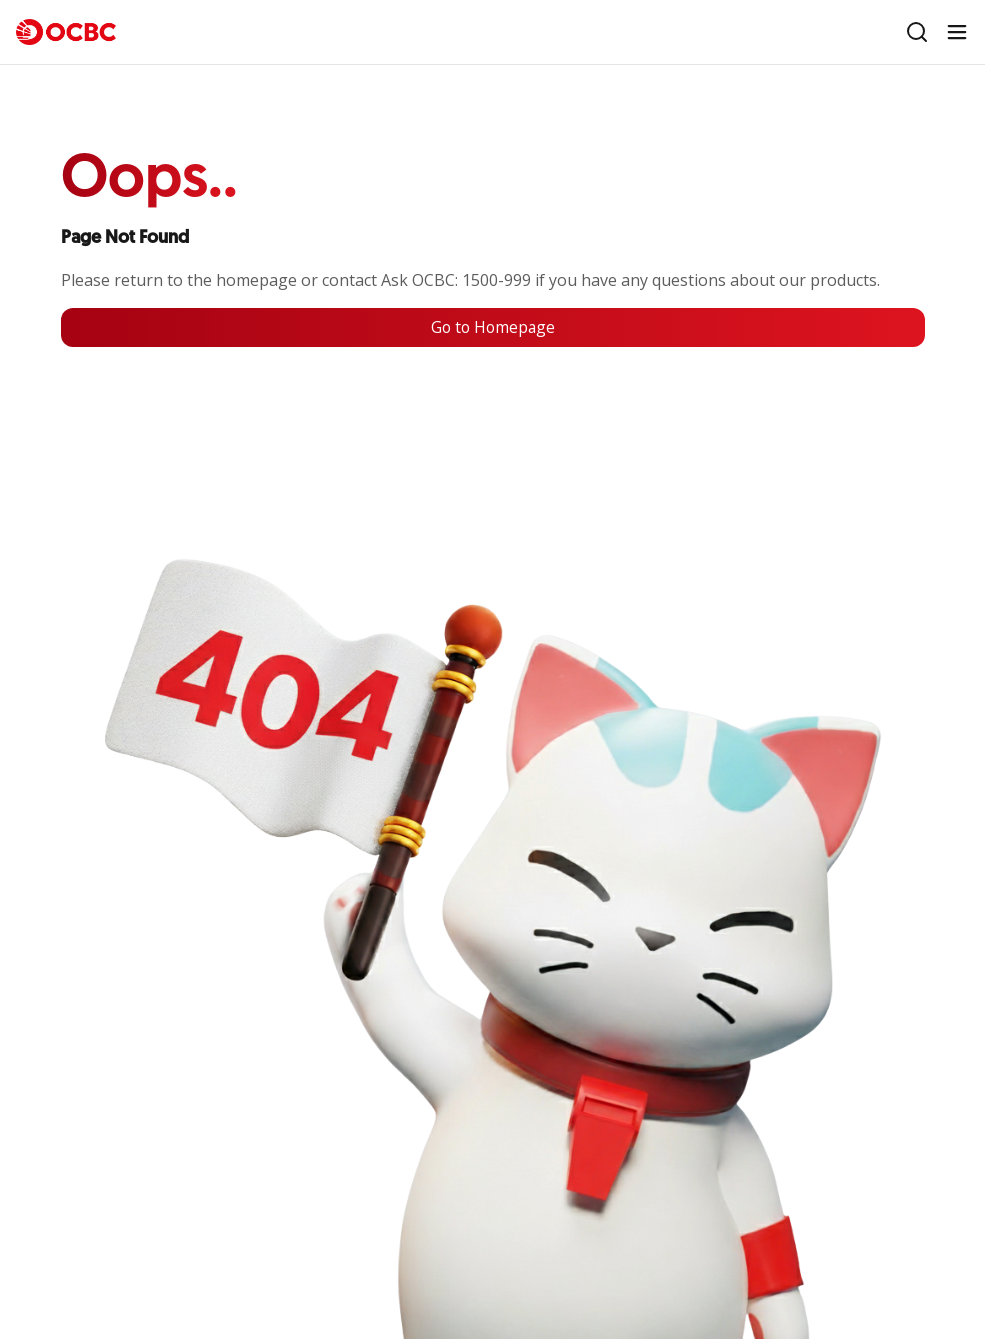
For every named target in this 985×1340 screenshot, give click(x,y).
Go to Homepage (493, 328)
